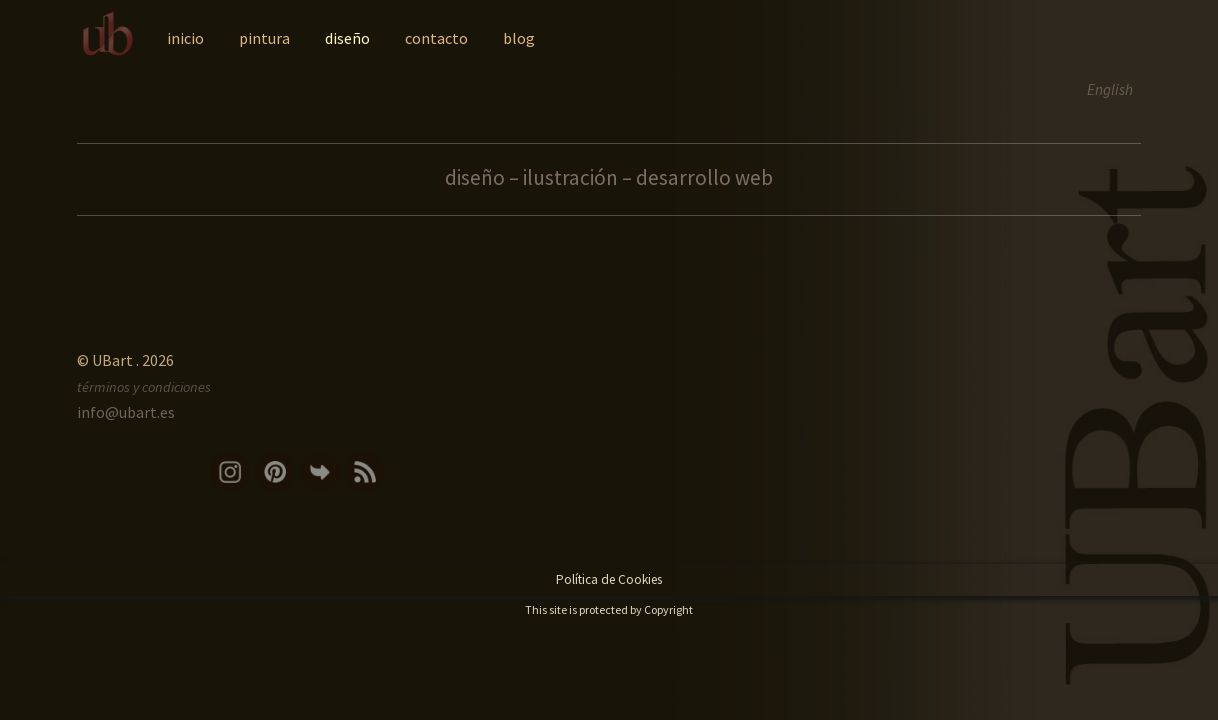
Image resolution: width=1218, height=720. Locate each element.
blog (519, 38)
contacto (436, 38)
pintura (264, 38)
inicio (185, 38)
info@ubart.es (126, 412)
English (1110, 89)
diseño (347, 38)
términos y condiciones (144, 387)
